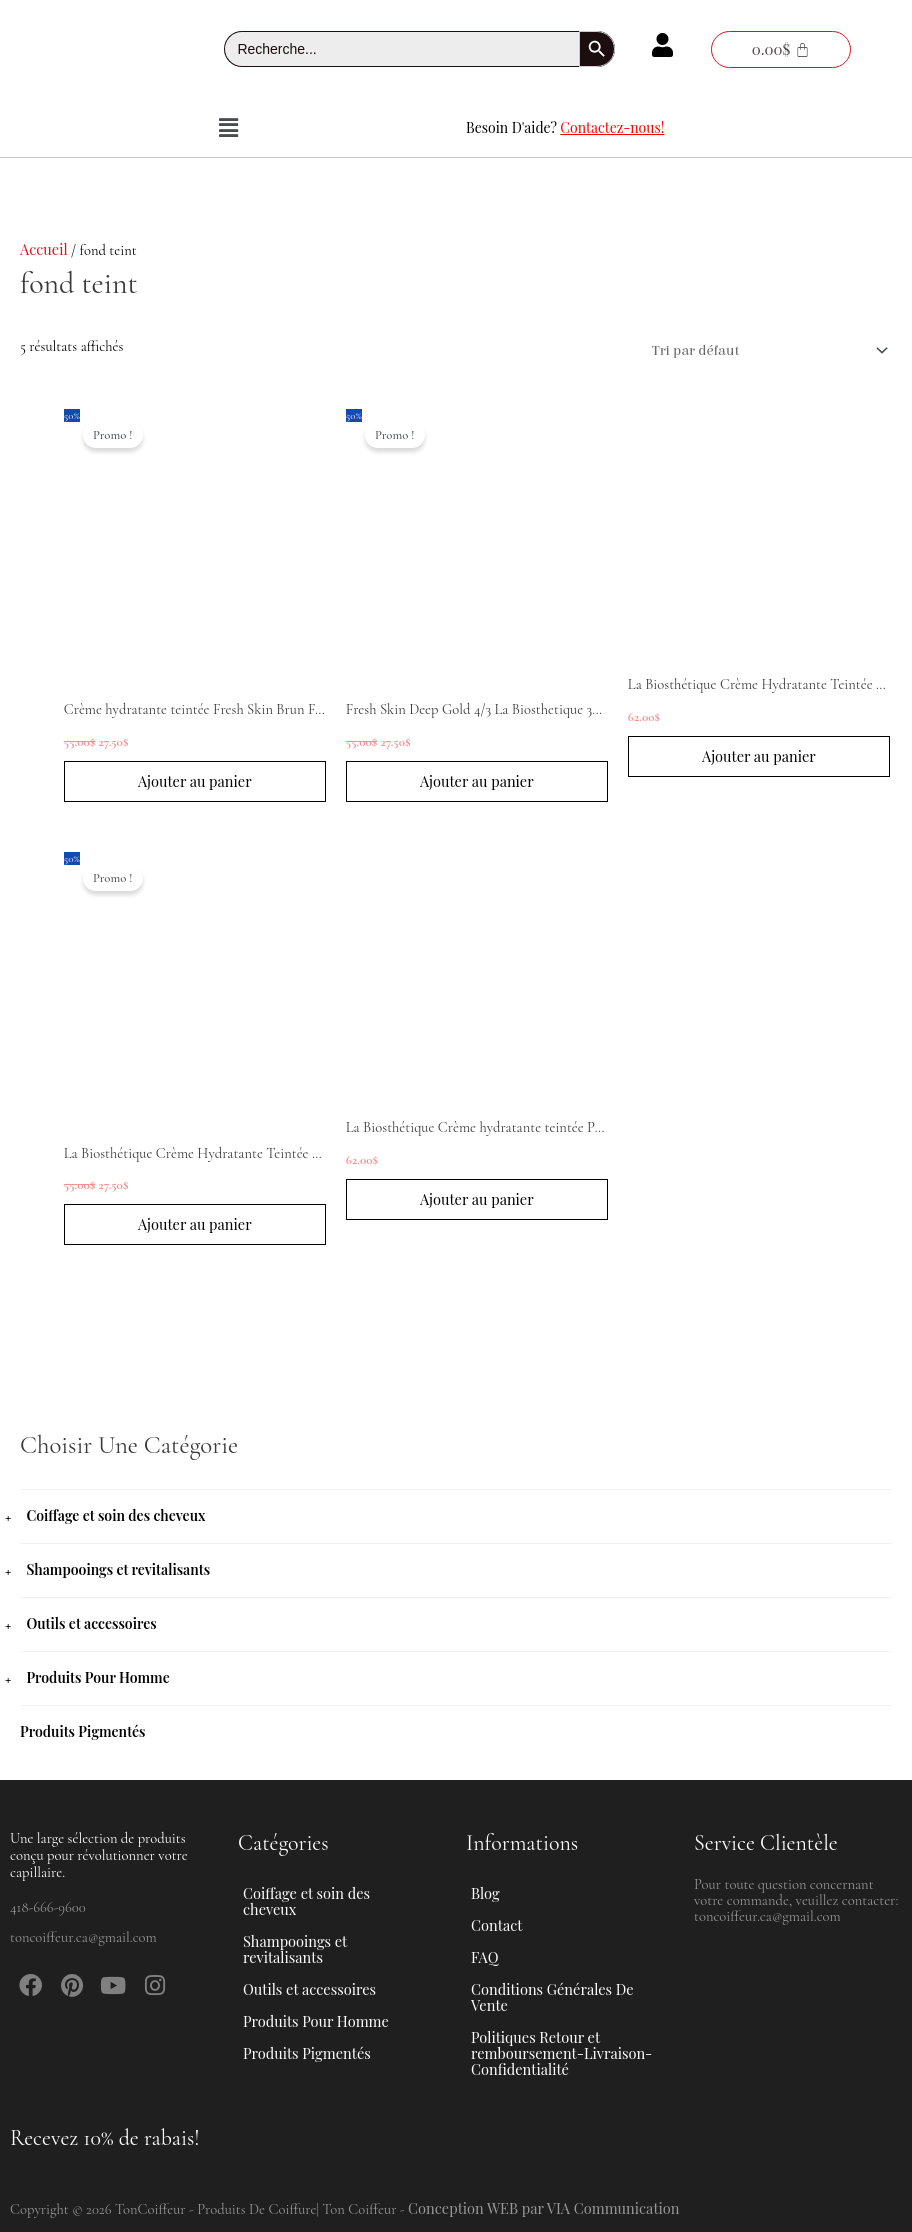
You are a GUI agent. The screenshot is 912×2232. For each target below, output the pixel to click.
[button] (228, 128)
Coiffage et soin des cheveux (115, 1515)
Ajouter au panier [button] (195, 781)
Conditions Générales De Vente (552, 1997)
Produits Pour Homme (97, 1677)
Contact (496, 1925)
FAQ (484, 1957)
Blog (485, 1893)
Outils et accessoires (91, 1623)
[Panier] (781, 49)
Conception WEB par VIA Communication (544, 2208)
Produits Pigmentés (83, 1731)
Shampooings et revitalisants (118, 1569)
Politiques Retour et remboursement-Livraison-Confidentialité (561, 2053)
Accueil (44, 249)
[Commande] (766, 351)
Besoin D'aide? (565, 127)
